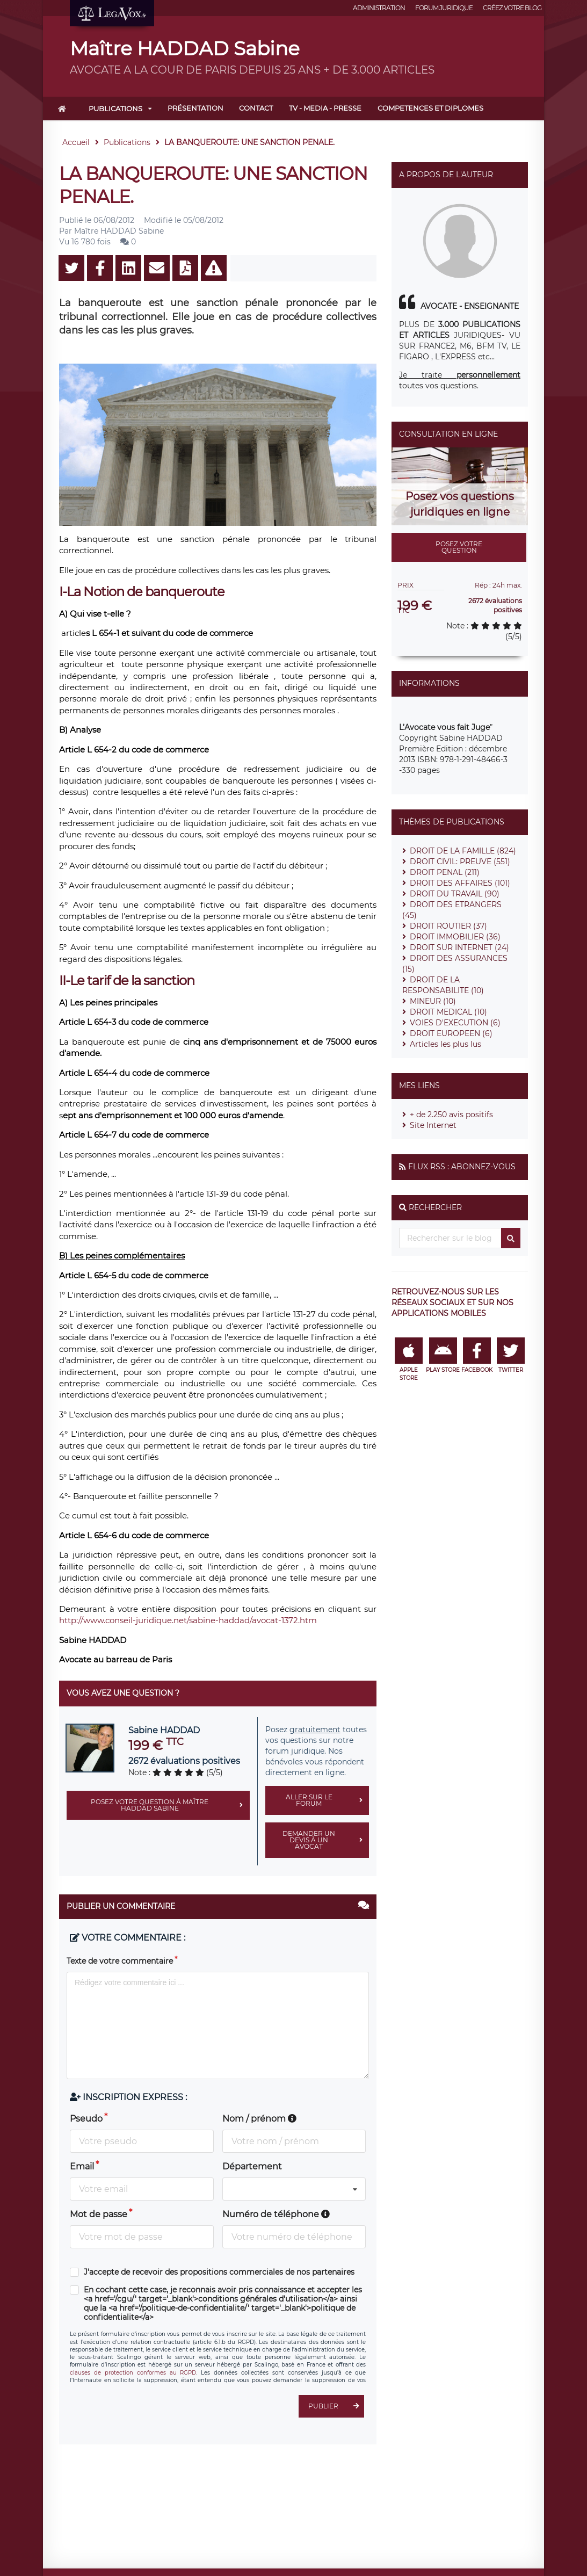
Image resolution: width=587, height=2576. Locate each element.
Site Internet (433, 1125)
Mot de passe (98, 2214)
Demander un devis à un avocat (325, 1840)
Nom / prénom (259, 2119)
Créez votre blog (512, 8)
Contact (256, 108)
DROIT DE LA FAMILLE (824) (463, 851)
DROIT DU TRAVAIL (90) (454, 894)
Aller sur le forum (327, 1800)
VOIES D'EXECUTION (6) (455, 1022)
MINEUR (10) (433, 1001)
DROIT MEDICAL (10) (448, 1012)
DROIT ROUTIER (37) (448, 926)
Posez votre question (459, 547)
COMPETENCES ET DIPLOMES (430, 108)
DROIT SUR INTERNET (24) (459, 947)
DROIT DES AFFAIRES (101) (460, 883)
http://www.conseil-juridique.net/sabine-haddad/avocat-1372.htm (188, 1620)
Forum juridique (444, 8)
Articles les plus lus (445, 1044)
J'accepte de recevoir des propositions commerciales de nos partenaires (219, 2272)
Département (252, 2166)
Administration (379, 8)
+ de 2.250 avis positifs (451, 1114)
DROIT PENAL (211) (445, 872)
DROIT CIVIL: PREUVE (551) (460, 861)
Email (82, 2166)
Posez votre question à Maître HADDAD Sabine (170, 1805)
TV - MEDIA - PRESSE (325, 108)
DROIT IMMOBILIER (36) (455, 937)
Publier (336, 2406)
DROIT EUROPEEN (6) (451, 1033)
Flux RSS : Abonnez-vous (462, 1166)
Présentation (195, 108)
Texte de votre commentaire (120, 1961)
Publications (115, 108)
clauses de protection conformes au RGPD (133, 2372)
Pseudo (86, 2119)
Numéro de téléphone (276, 2214)
